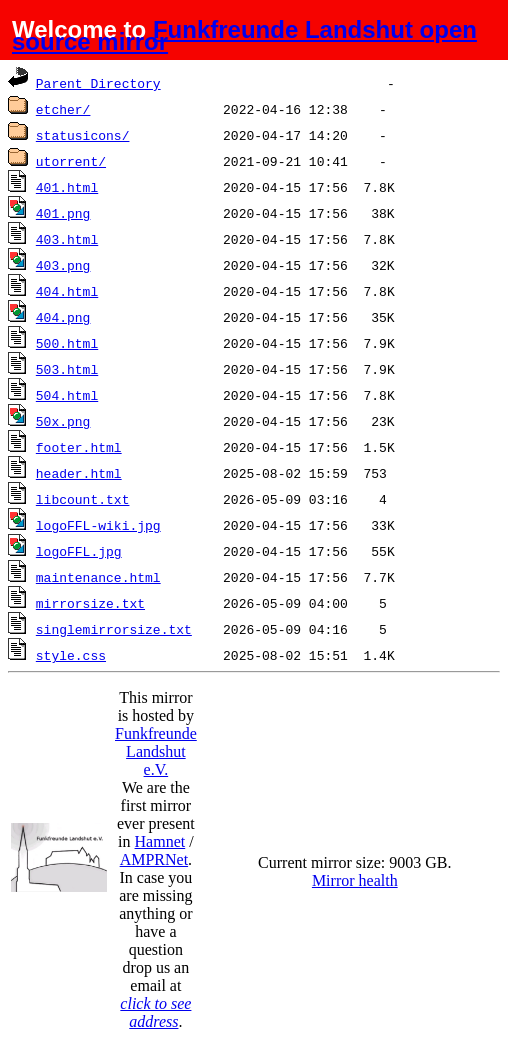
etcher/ (63, 109)
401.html (67, 187)
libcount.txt (83, 499)
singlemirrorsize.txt (114, 629)
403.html (67, 239)
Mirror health (355, 880)
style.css (71, 655)
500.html (67, 343)
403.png (63, 265)
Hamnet (160, 841)
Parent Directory (98, 83)
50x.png (63, 421)
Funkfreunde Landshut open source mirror (244, 35)
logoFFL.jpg (79, 551)
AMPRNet (154, 859)
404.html (67, 291)
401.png (63, 213)
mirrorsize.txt (90, 603)
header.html (79, 473)
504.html (67, 395)
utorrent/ (71, 161)
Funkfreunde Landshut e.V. (156, 751)
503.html (67, 369)
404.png (63, 317)
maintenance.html (98, 577)
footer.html (79, 447)
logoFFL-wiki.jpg (98, 525)
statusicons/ (83, 135)
